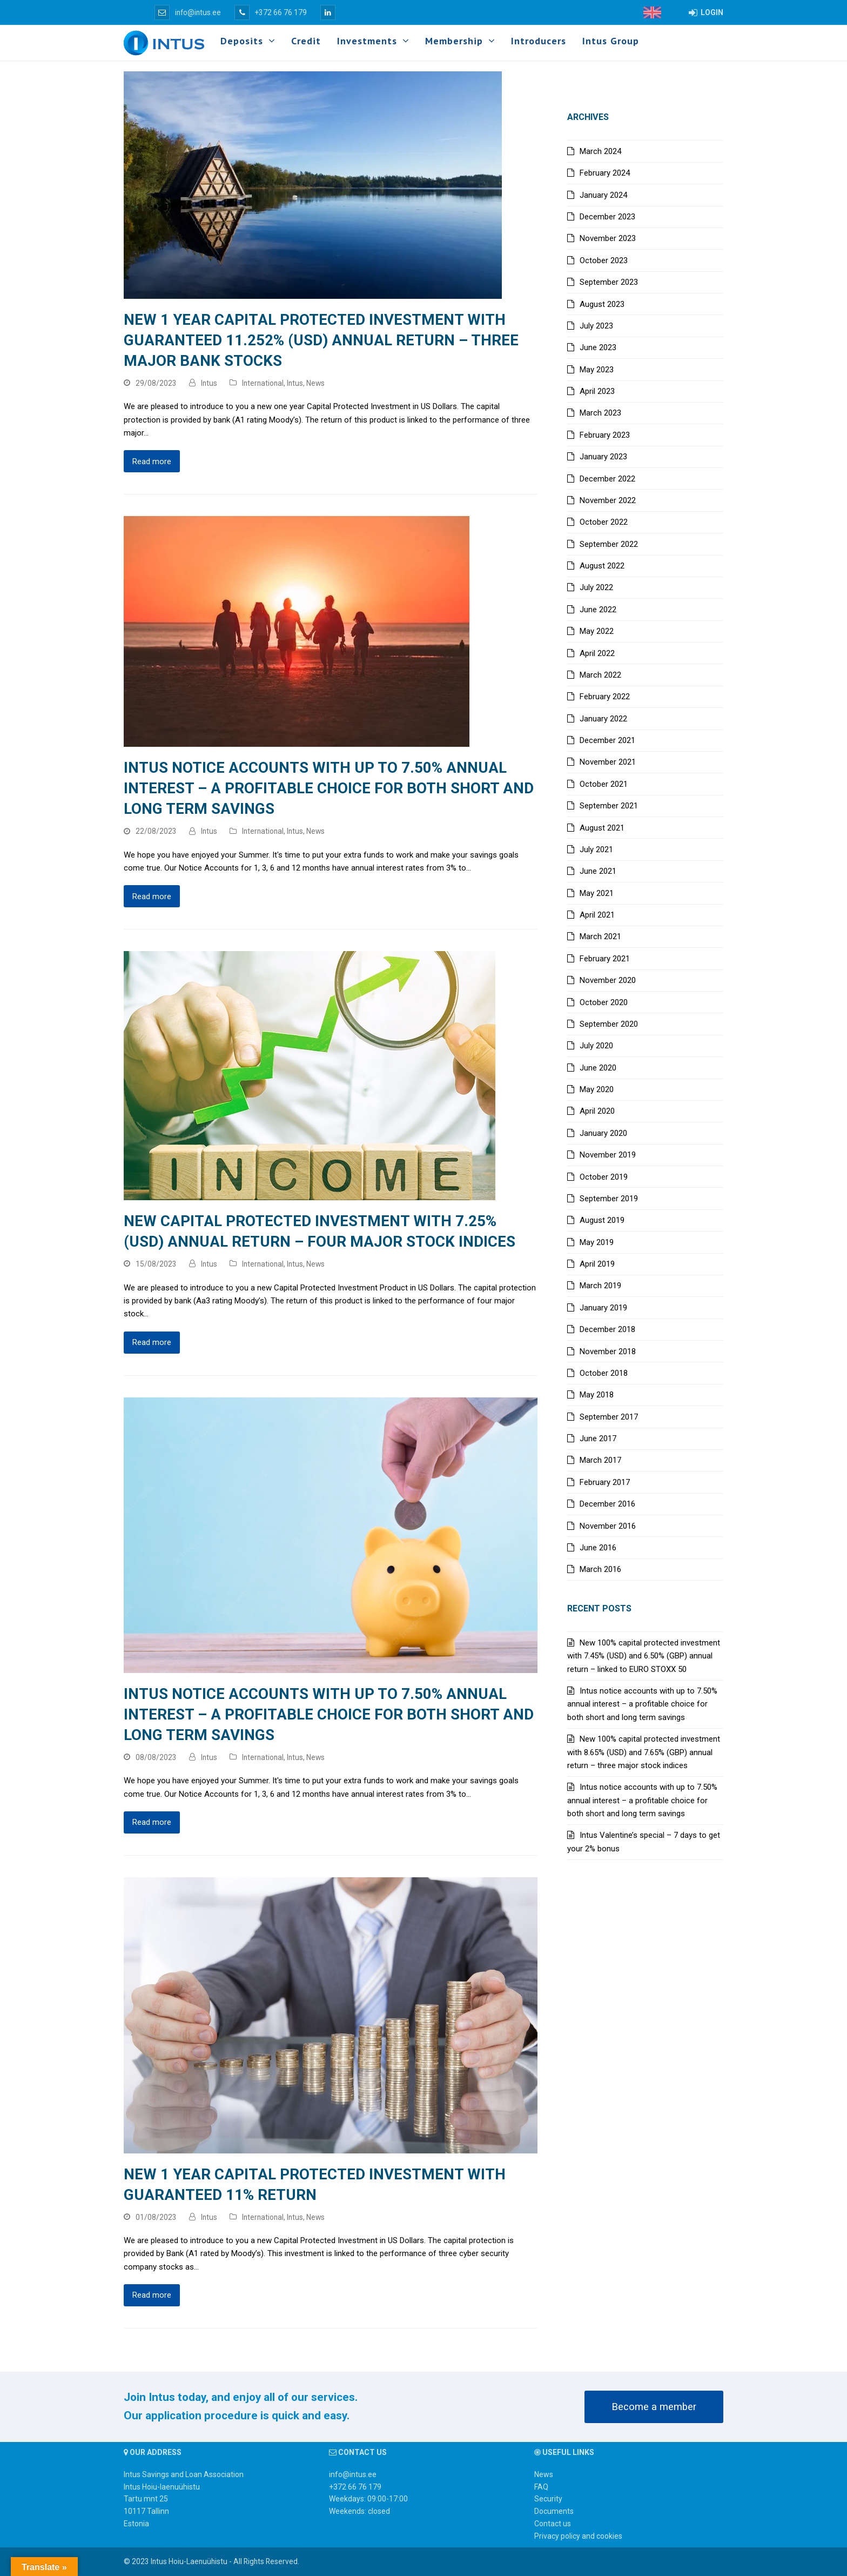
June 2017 (598, 1438)
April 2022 (597, 653)
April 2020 (597, 1111)
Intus (209, 383)
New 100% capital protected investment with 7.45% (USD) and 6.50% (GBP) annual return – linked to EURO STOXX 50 (643, 1656)
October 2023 (604, 260)
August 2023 (602, 304)
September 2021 (609, 806)
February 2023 (605, 435)
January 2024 (603, 195)
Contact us (552, 2523)
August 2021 (602, 828)
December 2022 (607, 479)
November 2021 (608, 762)
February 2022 (605, 696)
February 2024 (605, 173)
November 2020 (608, 980)
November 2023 (608, 238)
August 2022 (602, 566)
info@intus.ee (187, 12)
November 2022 (608, 500)
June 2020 (598, 1068)
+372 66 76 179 (270, 12)
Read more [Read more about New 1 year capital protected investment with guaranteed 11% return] (151, 2295)
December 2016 (607, 1504)
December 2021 (607, 740)
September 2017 (609, 1417)
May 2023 (597, 369)
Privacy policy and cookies (578, 2536)
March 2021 (600, 936)
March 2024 (600, 151)
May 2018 (597, 1395)
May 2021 (597, 893)
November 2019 (608, 1155)
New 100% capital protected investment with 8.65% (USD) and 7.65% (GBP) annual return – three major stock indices (643, 1752)
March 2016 (600, 1569)
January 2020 (603, 1133)
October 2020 (604, 1002)
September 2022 (609, 544)
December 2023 (607, 217)
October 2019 (604, 1177)
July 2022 (596, 587)
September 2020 (609, 1024)
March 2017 (600, 1460)
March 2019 (600, 1285)
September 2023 (609, 282)
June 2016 (598, 1548)
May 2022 (597, 631)
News (315, 383)
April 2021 (597, 915)
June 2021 (598, 871)
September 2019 (609, 1198)
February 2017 (605, 1482)
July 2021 (596, 849)
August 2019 (602, 1220)
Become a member (653, 2407)
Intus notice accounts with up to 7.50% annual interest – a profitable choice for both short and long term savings (329, 788)
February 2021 (605, 959)
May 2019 (597, 1242)
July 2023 (596, 326)
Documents (554, 2511)
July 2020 (596, 1046)
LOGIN (706, 12)
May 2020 (597, 1089)
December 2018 (607, 1329)
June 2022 (598, 609)
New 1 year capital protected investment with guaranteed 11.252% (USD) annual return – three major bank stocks (321, 340)
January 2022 (603, 719)
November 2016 (608, 1526)
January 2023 (603, 456)
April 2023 (597, 391)
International (263, 383)
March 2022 (600, 675)
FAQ (541, 2487)
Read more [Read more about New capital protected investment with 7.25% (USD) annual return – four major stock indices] (151, 1342)
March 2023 (600, 413)
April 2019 (597, 1264)
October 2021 (604, 784)
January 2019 (603, 1308)
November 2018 (608, 1351)
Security (548, 2498)
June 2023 (598, 347)
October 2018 (604, 1373)
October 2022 (604, 522)
